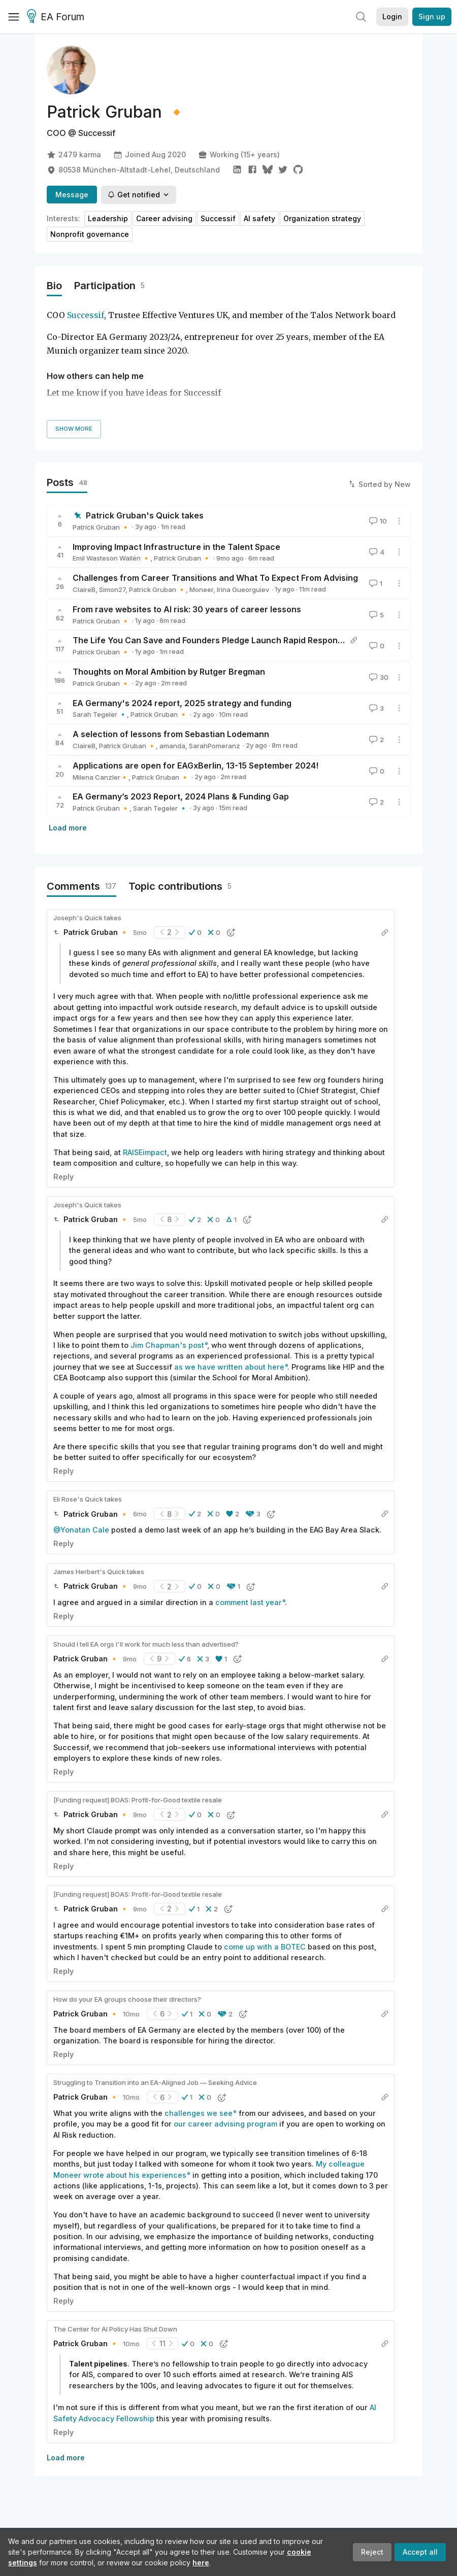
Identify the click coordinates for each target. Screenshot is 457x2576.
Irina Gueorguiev (243, 589)
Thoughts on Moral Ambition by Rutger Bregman (169, 672)
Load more (68, 827)
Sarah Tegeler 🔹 (100, 714)
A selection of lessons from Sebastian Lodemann (171, 734)
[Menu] (14, 17)
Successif (85, 315)
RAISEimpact (145, 1152)
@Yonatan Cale (81, 1529)
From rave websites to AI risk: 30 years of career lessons (187, 609)
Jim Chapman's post (167, 1345)
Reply (63, 1176)
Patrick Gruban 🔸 (101, 527)
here (200, 2562)
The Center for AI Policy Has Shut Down (115, 2329)
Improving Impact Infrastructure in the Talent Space (176, 547)
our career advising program (225, 2123)
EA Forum (57, 17)
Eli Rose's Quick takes (87, 1499)
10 (377, 521)
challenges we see (199, 2113)
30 (377, 677)
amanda (172, 746)
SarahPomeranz (214, 746)
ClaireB (84, 589)
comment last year (248, 1602)
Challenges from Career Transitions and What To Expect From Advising (215, 578)
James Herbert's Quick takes (98, 1572)
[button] (195, 932)
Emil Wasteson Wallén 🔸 (111, 558)
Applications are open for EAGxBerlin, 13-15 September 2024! (195, 765)
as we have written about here (229, 1367)
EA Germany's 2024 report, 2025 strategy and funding (182, 703)
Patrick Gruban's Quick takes (145, 515)
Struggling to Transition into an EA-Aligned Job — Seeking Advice (155, 2082)
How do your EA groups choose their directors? (127, 1999)
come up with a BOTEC (265, 1946)
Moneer (201, 589)
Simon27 (112, 589)
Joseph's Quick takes (87, 918)
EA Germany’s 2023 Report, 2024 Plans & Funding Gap (181, 796)
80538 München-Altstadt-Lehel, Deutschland (133, 170)
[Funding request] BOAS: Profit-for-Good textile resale (137, 1800)
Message (71, 194)
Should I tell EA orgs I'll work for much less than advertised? (146, 1644)
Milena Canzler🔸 (100, 777)
